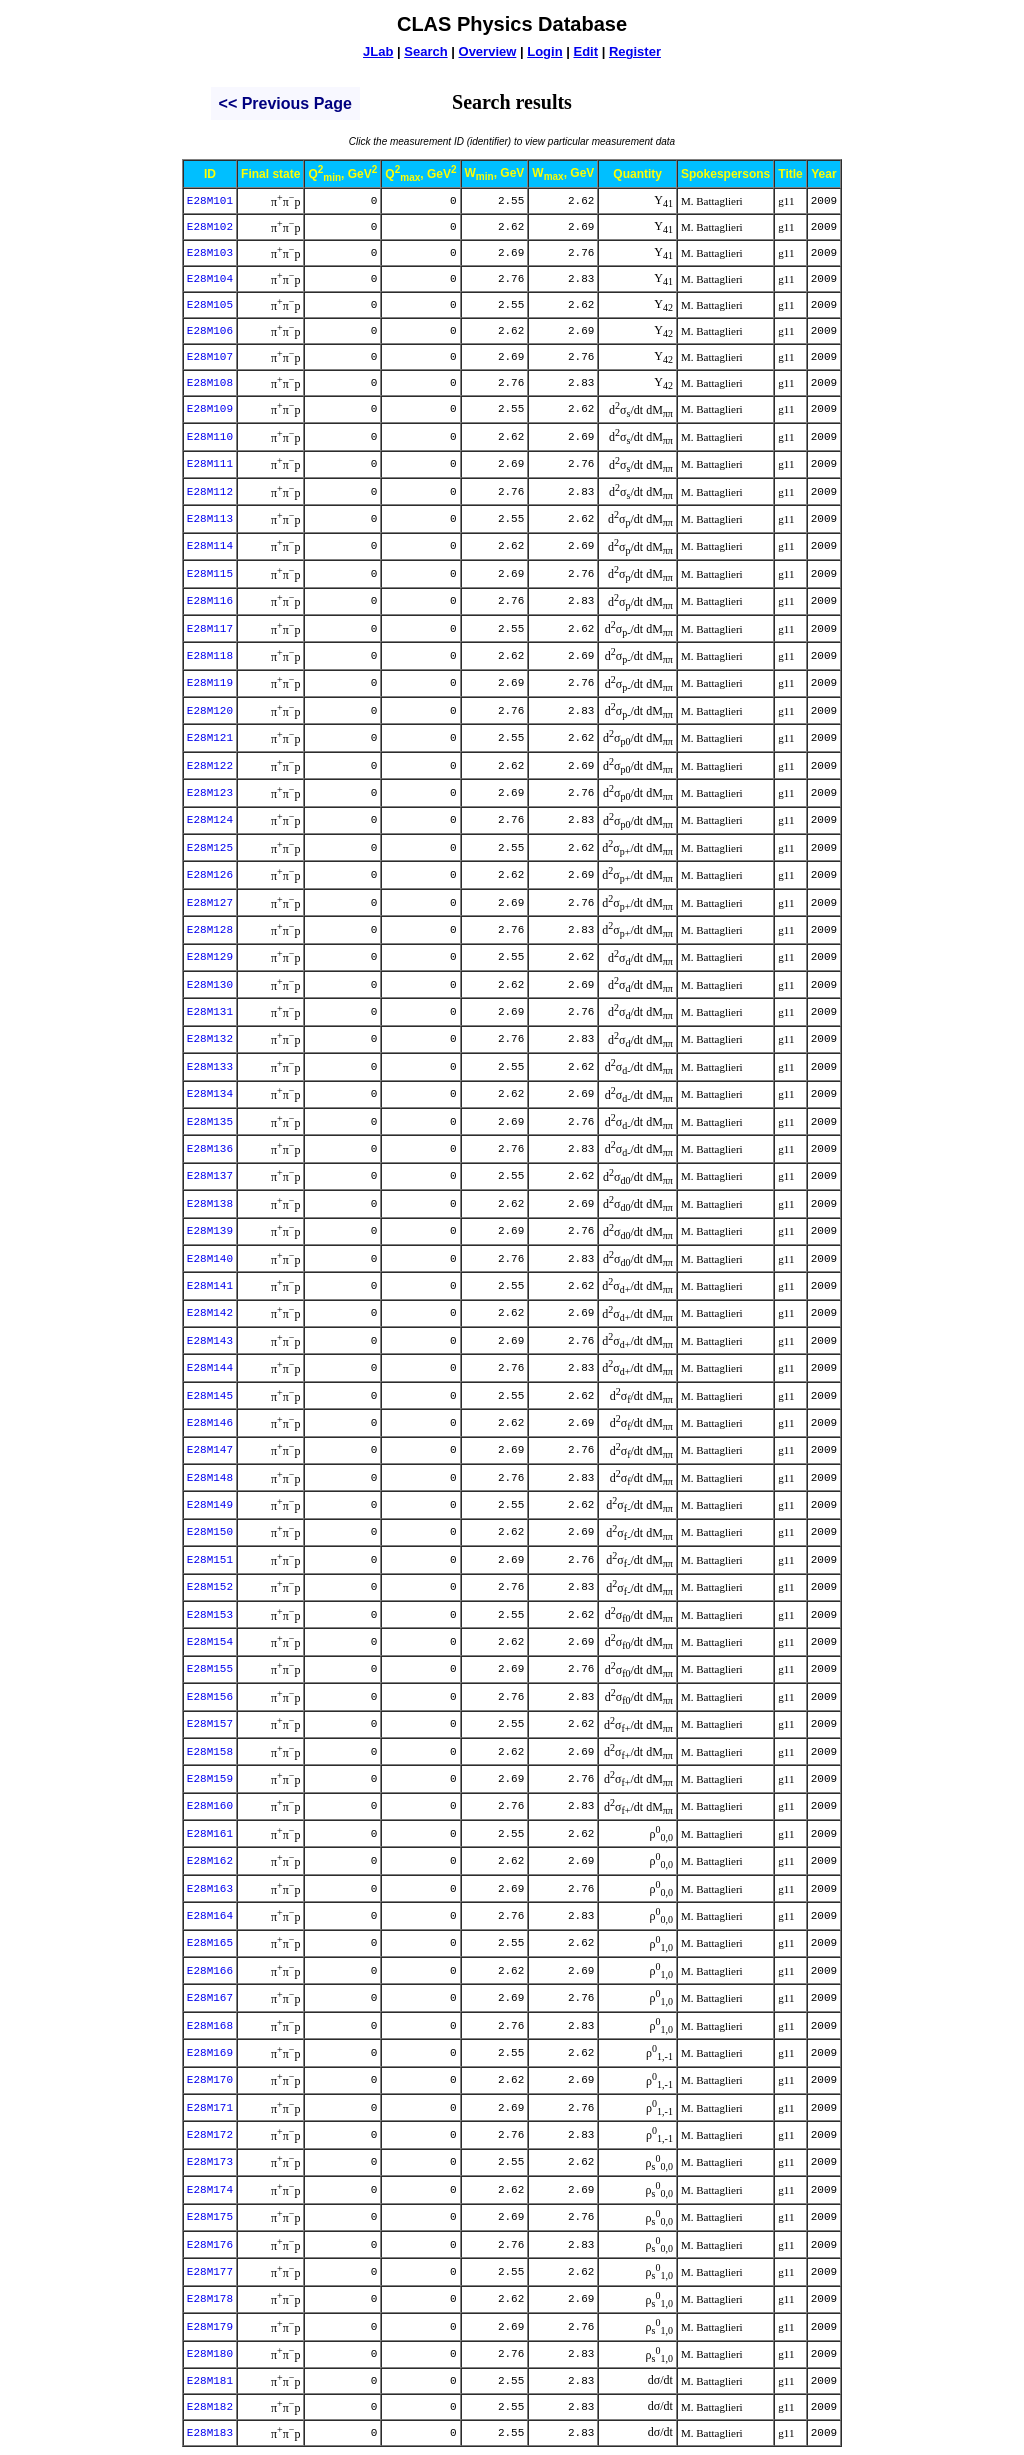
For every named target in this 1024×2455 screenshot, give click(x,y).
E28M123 (210, 793)
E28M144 (210, 1368)
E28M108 (210, 383)
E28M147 (210, 1450)
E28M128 (210, 930)
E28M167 (210, 1998)
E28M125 (210, 848)
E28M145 (210, 1396)
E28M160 (210, 1806)
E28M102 (210, 227)
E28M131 (210, 1012)
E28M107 (210, 357)
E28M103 (210, 253)
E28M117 (210, 629)
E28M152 (210, 1587)
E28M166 (210, 1971)
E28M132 (210, 1039)
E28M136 (210, 1149)
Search (425, 51)
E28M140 (210, 1259)
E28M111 (210, 464)
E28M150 (210, 1532)
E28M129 (210, 957)
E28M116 (210, 601)
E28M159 (210, 1779)
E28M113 (210, 519)
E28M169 (210, 2053)
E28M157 (210, 1724)
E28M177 (210, 2272)
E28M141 (210, 1286)
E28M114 (210, 546)
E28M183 (210, 2433)
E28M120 (210, 711)
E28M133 (210, 1067)
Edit (585, 51)
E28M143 (210, 1341)
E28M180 (210, 2354)
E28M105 (210, 305)
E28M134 (210, 1094)
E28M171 (210, 2108)
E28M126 (210, 875)
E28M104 (210, 279)
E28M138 (210, 1204)
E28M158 (210, 1752)
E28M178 (210, 2299)
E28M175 (210, 2217)
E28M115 (210, 574)
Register (635, 51)
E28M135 (210, 1122)
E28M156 (210, 1697)
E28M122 (210, 766)
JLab (378, 51)
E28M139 (210, 1231)
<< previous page (285, 103)
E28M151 (210, 1560)
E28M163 (210, 1889)
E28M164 (210, 1916)
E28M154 (210, 1642)
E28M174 (210, 2190)
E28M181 (210, 2381)
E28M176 (210, 2245)
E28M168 (210, 2026)
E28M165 (210, 1943)
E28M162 (210, 1861)
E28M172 (210, 2135)
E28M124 (210, 820)
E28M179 (210, 2327)
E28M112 (210, 492)
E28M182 (210, 2407)
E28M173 (210, 2162)
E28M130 (210, 985)
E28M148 (210, 1478)
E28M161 (210, 1834)
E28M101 (210, 201)
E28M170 (210, 2080)
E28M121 (210, 738)
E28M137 (210, 1176)
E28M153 (210, 1615)
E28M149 (210, 1505)
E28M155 (210, 1669)
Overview (488, 51)
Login (544, 51)
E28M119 (210, 683)
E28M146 (210, 1423)
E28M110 (210, 437)
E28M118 (210, 656)
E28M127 (210, 903)
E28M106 (210, 331)
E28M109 (210, 409)
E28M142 (210, 1313)
